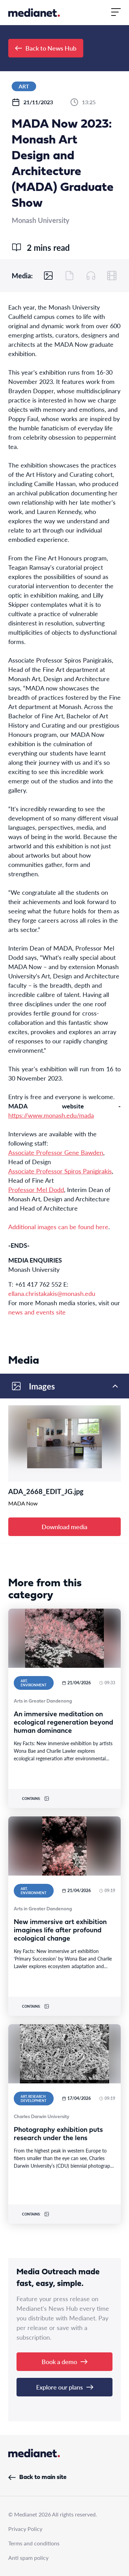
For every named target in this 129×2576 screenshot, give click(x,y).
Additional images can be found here (58, 1226)
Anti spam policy (28, 2558)
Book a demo (64, 2361)
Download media (64, 1526)
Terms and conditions (34, 2543)
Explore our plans (64, 2387)
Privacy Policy (25, 2529)
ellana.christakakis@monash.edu (51, 1293)
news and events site (37, 1312)
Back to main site (37, 2477)
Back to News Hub (45, 48)
